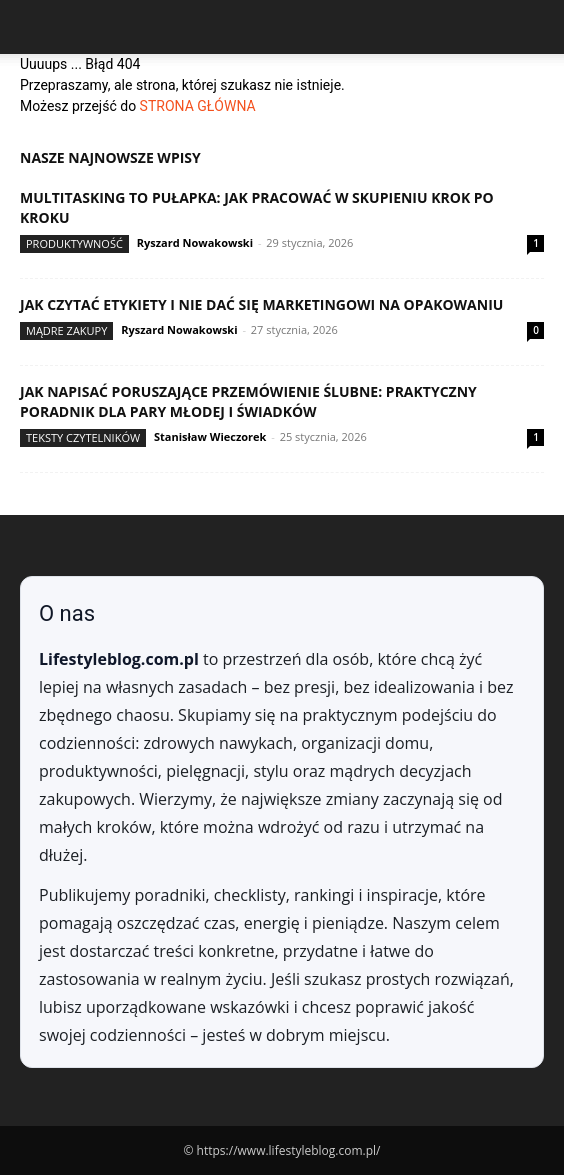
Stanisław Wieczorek (210, 436)
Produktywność (74, 243)
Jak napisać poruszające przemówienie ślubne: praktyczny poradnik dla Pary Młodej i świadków (248, 401)
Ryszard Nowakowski (195, 242)
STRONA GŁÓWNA (198, 106)
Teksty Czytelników (83, 437)
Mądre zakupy (66, 330)
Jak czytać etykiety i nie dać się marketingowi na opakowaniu (261, 304)
